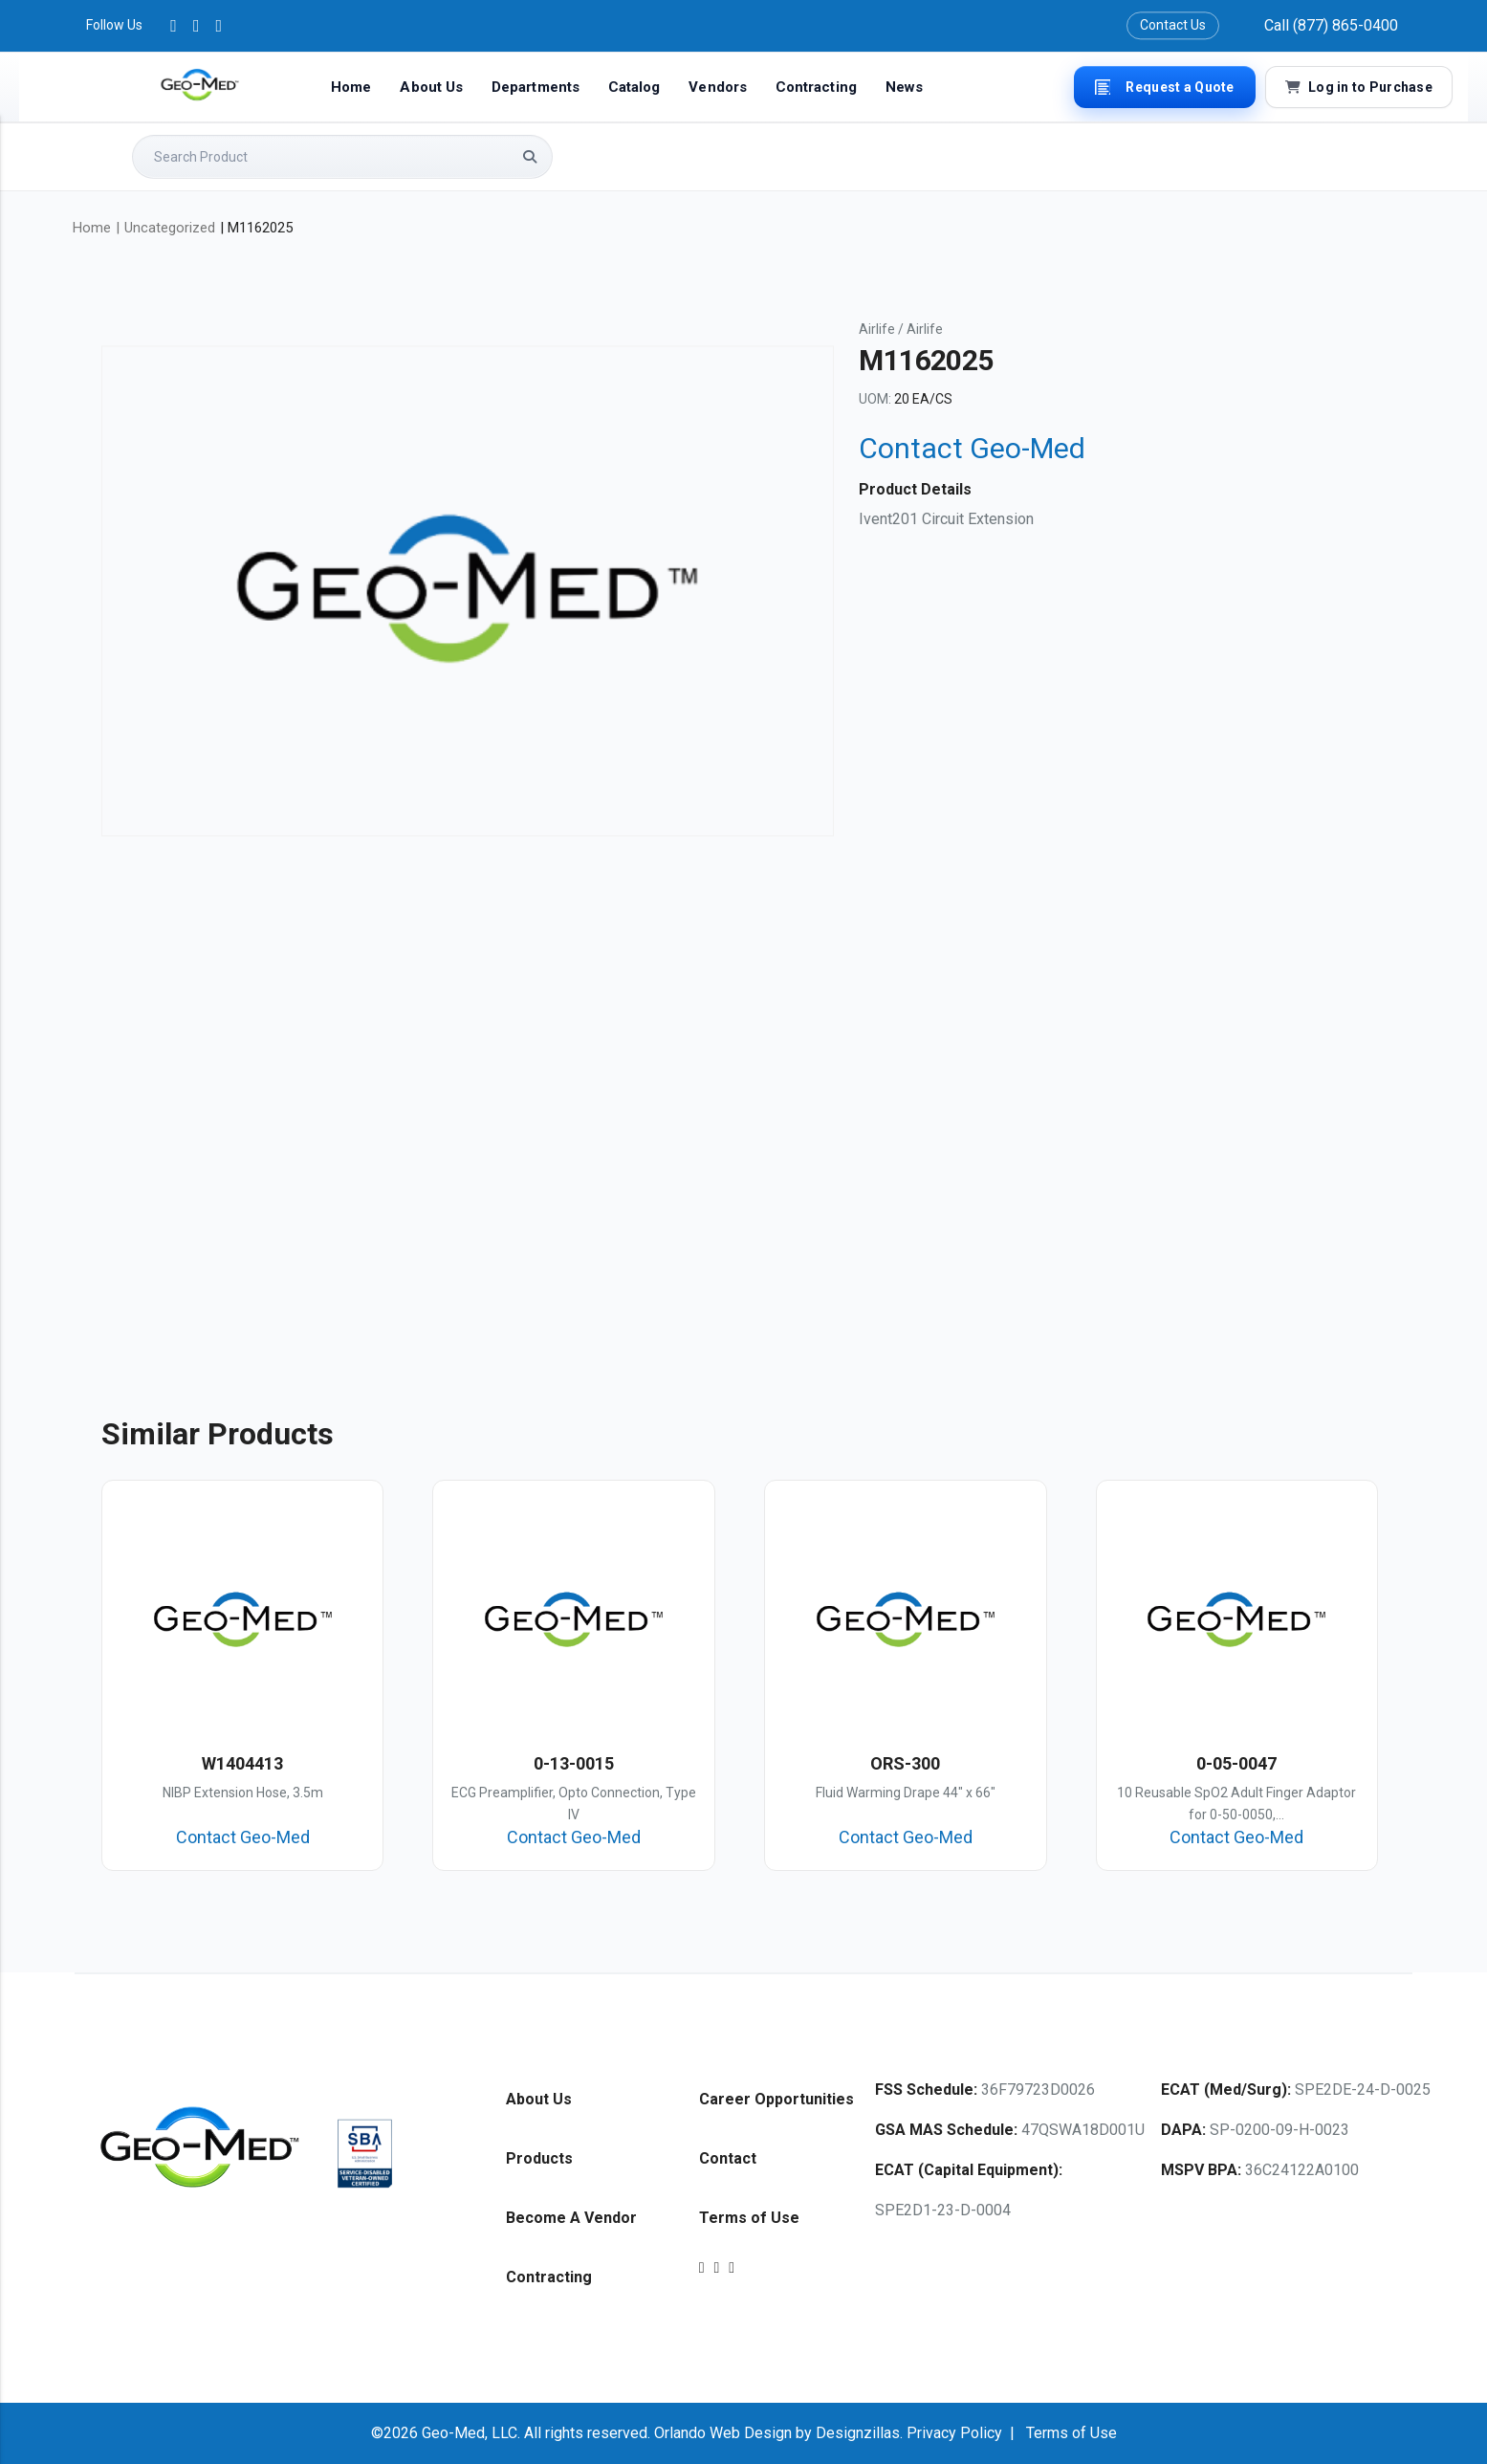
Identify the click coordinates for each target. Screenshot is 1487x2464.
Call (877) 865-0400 (1331, 25)
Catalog (634, 87)
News (904, 87)
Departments (535, 87)
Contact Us (1173, 25)
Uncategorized (169, 227)
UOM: (875, 399)
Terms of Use (749, 2218)
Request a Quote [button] (1164, 87)
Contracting (816, 87)
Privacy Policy (954, 2433)
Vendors (718, 87)
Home (351, 87)
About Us (431, 87)
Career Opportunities (776, 2099)
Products (539, 2158)
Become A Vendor (571, 2218)
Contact (727, 2158)
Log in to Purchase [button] (1358, 87)
